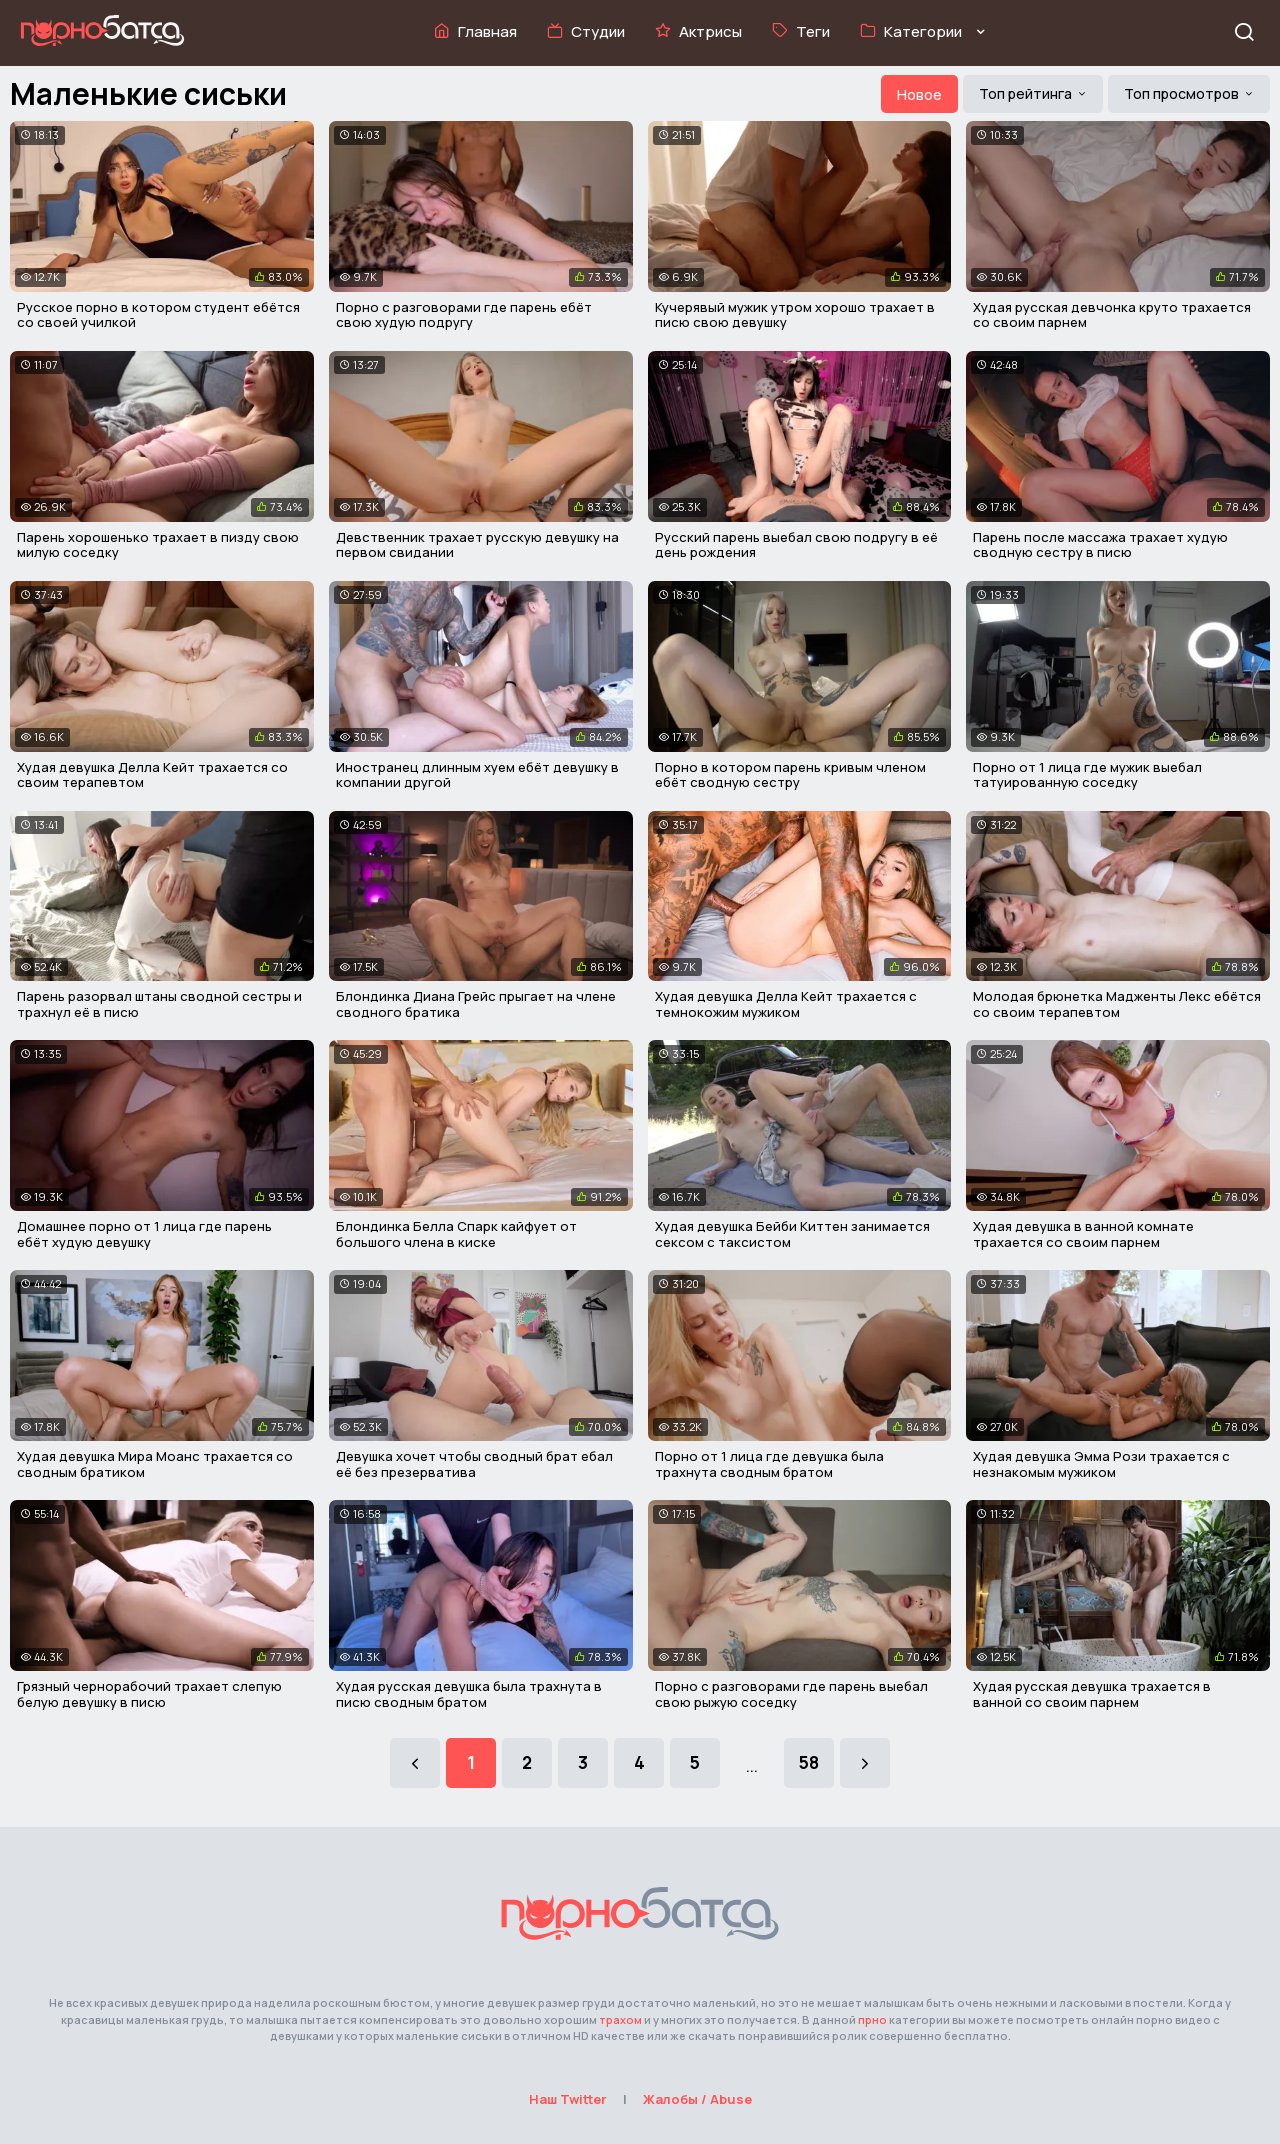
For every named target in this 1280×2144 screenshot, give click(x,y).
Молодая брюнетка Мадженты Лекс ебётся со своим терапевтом (1117, 1004)
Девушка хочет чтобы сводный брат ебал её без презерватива (474, 1464)
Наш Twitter (568, 2099)
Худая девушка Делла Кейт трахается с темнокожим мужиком (786, 1004)
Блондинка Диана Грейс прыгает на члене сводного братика (476, 1004)
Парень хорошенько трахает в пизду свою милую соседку (158, 545)
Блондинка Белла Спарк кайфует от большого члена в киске (456, 1234)
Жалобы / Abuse (697, 2099)
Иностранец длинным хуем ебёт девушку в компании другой (477, 775)
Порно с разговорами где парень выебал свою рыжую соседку (791, 1694)
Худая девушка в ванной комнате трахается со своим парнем (1083, 1234)
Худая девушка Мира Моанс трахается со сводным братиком (155, 1464)
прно (872, 2019)
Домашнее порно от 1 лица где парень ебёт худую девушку (144, 1234)
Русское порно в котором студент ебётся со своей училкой (158, 315)
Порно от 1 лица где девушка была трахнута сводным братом (769, 1464)
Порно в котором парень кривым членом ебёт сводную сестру (790, 775)
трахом (620, 2019)
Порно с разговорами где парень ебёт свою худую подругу (464, 315)
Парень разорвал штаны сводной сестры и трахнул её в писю (159, 1004)
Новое (919, 94)
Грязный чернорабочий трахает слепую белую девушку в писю (149, 1694)
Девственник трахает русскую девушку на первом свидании (477, 545)
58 (809, 1762)
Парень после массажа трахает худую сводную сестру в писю (1100, 545)
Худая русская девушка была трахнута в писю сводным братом (469, 1694)
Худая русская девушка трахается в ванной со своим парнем (1092, 1694)
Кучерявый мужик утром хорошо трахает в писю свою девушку (795, 315)
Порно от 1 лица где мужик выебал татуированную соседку (1087, 775)
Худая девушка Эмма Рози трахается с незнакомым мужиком (1101, 1464)
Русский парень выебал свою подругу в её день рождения (796, 545)
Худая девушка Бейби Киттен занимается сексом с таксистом (792, 1234)
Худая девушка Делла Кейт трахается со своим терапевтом (152, 775)
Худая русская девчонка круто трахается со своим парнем (1112, 315)
